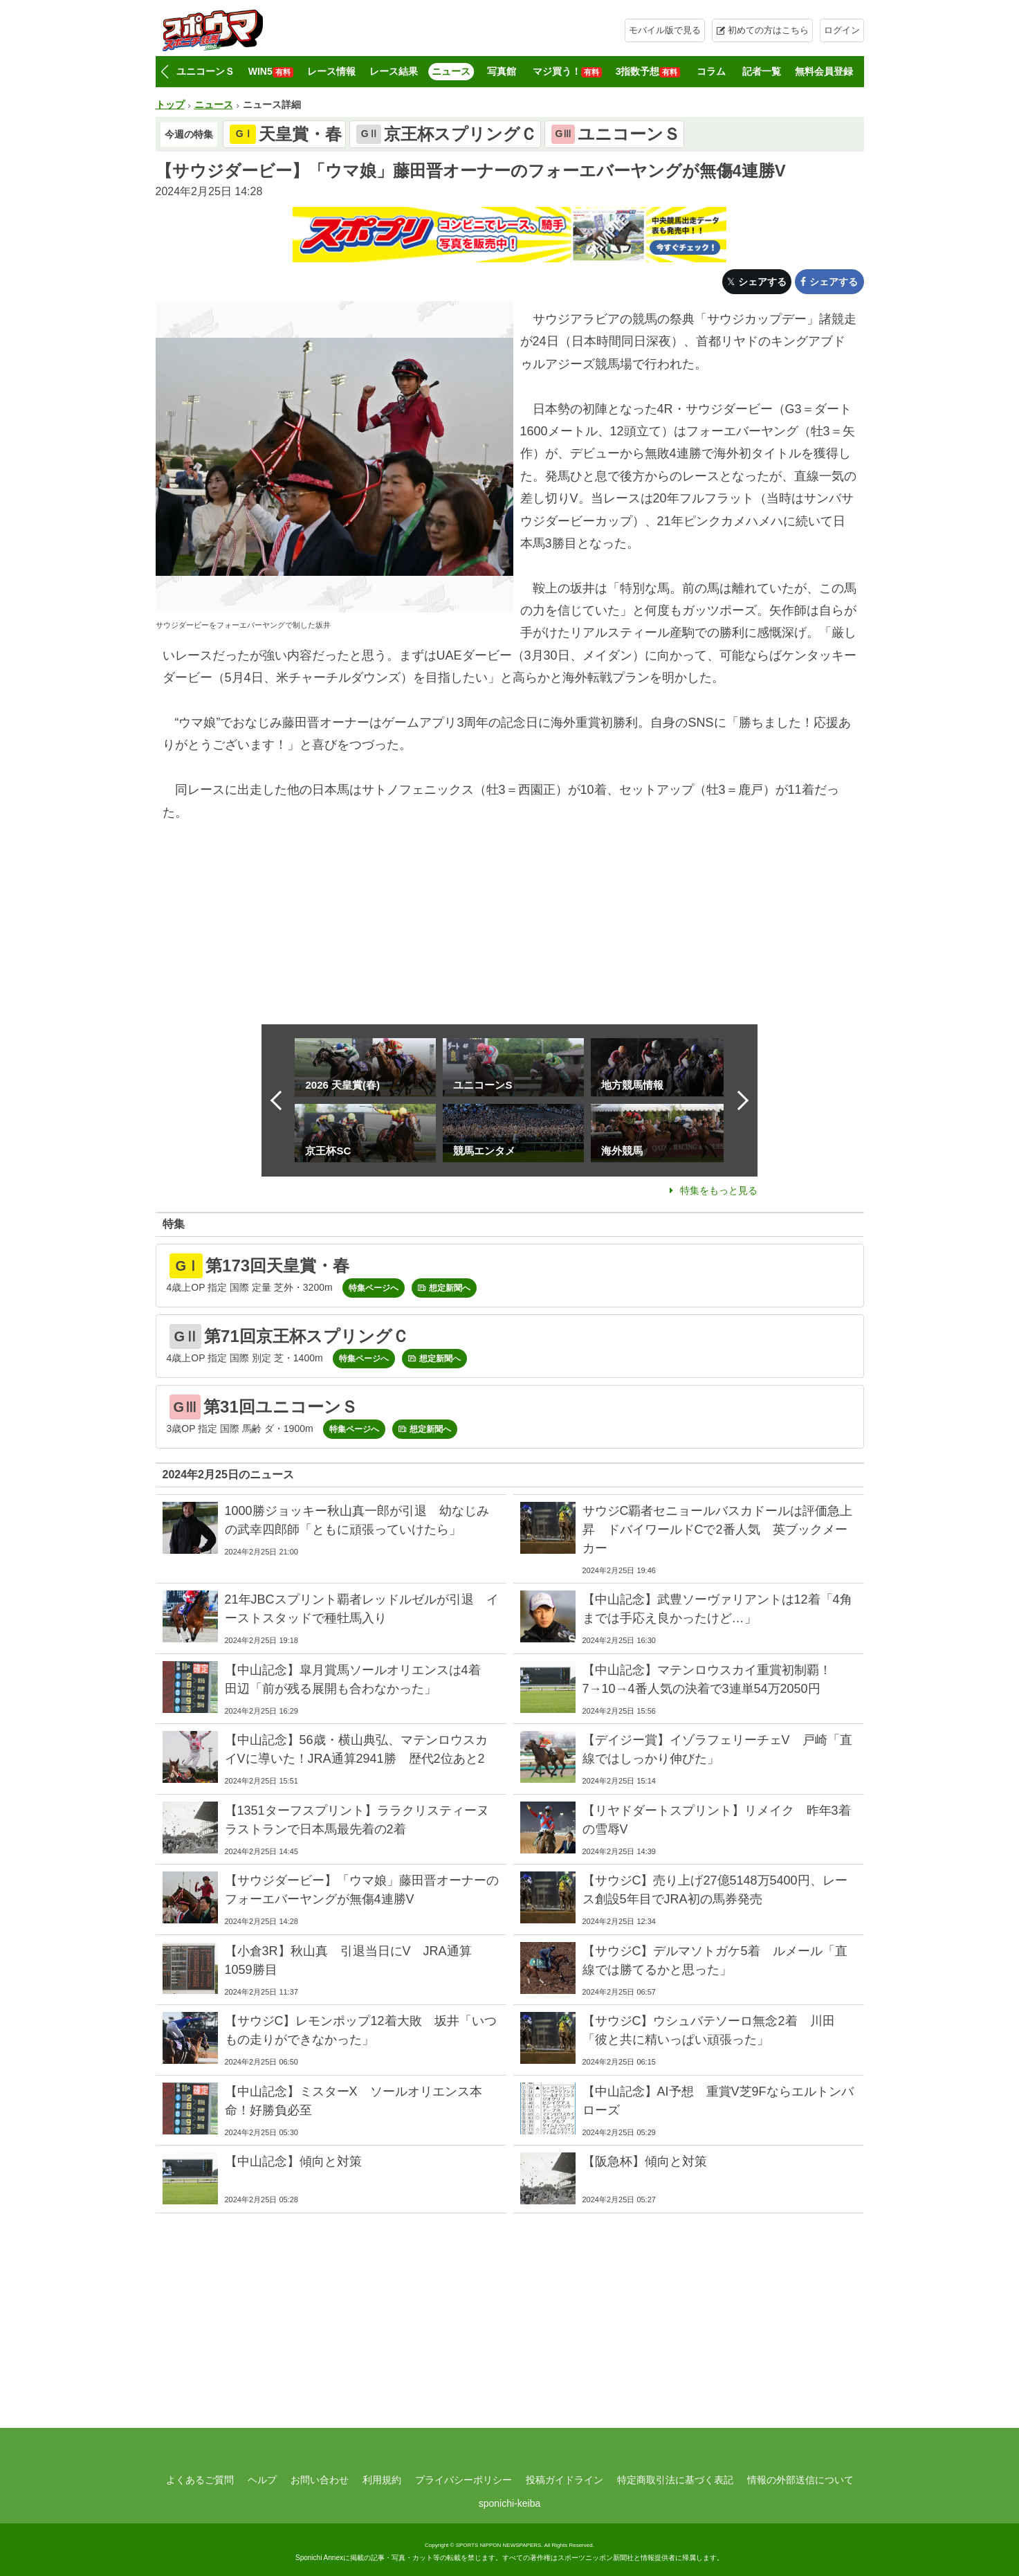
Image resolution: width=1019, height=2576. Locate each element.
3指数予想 (648, 72)
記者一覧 (761, 71)
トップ (170, 104)
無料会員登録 (824, 71)
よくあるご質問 (200, 2479)
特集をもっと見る (719, 1190)
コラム (711, 71)
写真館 (501, 71)
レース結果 (393, 71)
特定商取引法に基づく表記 (675, 2479)
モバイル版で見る (665, 30)
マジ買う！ (567, 72)
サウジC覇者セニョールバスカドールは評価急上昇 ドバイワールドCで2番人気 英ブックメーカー (717, 1529)
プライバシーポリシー (463, 2479)
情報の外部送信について (800, 2479)
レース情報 (331, 71)
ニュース (451, 71)
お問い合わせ (320, 2479)
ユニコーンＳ (205, 71)
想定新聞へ (449, 1288)
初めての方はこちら (768, 30)
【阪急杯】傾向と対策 (644, 2161)
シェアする (762, 281)
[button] (165, 72)
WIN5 (270, 72)
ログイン (842, 30)
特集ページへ (373, 1288)
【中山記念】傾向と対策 (293, 2161)
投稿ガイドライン (564, 2479)
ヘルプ (262, 2479)
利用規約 (381, 2479)
